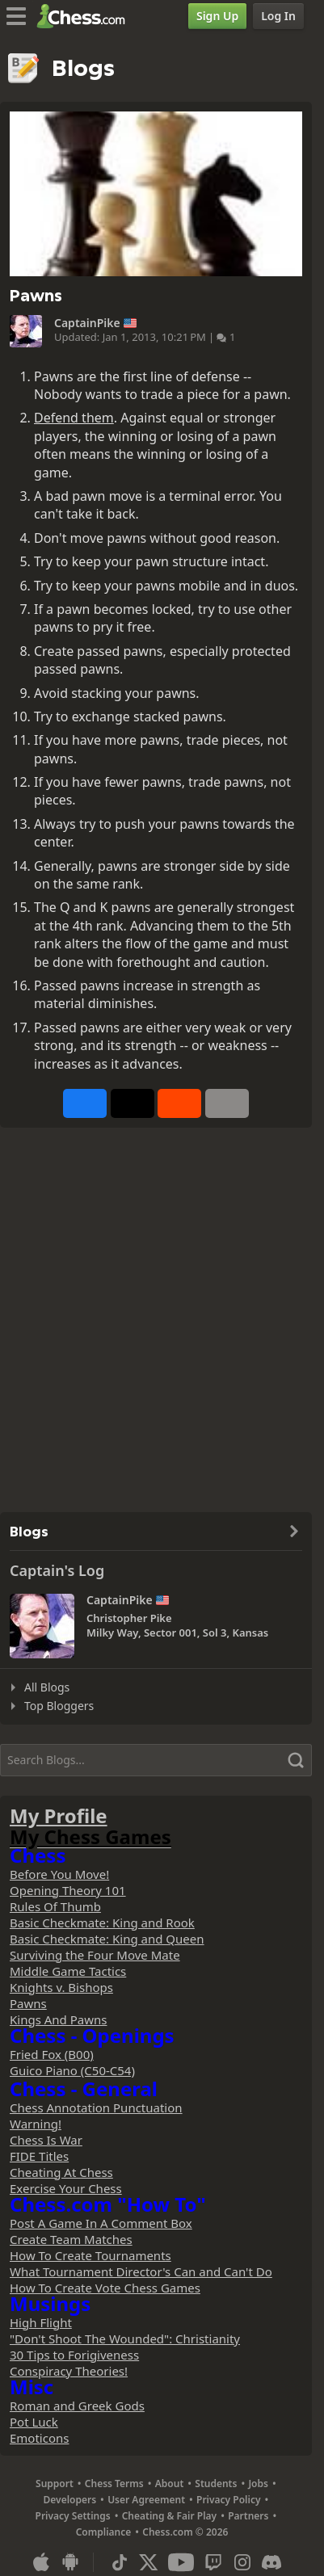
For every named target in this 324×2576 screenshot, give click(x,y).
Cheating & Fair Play (169, 2516)
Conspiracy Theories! (69, 2371)
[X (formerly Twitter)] (148, 2562)
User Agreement (146, 2500)
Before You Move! (59, 1874)
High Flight (41, 2322)
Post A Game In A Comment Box (101, 2223)
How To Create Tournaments (90, 2255)
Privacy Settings (73, 2516)
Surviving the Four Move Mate (95, 1955)
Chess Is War (46, 2140)
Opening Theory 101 (68, 1890)
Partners (248, 2516)
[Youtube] (181, 2562)
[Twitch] (213, 2562)
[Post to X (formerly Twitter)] (132, 1103)
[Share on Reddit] (179, 1103)
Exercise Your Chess (66, 2188)
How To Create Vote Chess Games (105, 2288)
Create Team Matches (71, 2239)
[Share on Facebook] (85, 1103)
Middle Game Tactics (68, 1971)
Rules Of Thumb (55, 1906)
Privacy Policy (228, 2500)
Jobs (258, 2483)
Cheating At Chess (61, 2172)
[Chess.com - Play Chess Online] (85, 16)
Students (216, 2483)
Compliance (104, 2532)
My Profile (58, 1815)
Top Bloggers (59, 1705)
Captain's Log (57, 1570)
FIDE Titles (39, 2156)
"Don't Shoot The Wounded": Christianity (125, 2338)
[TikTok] (119, 2562)
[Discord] (271, 2562)
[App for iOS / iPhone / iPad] (41, 2562)
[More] (227, 1103)
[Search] (156, 1760)
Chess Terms (114, 2483)
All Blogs (46, 1687)
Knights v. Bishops (61, 1987)
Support (55, 2483)
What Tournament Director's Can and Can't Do (141, 2271)
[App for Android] (70, 2562)
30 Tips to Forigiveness (74, 2355)
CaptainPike (87, 323)
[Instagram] (242, 2562)
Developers (70, 2500)
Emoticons (39, 2438)
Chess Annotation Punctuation (96, 2107)
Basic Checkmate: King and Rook (102, 1922)
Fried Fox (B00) (52, 2054)
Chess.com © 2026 (185, 2532)
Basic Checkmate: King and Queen (107, 1939)
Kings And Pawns (58, 2019)
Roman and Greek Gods (77, 2405)
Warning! (35, 2124)
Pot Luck (34, 2422)
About (169, 2483)
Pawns (28, 2003)
